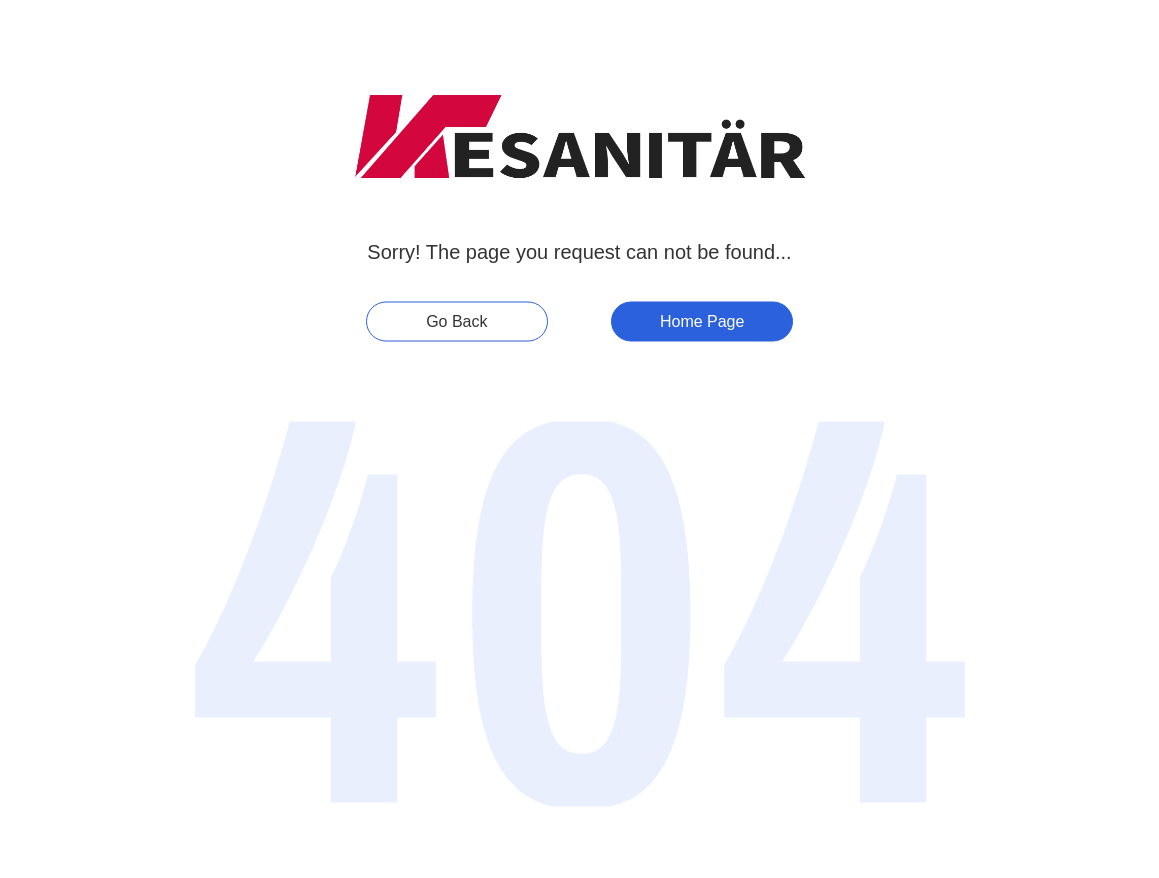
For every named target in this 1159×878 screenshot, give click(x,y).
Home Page (702, 321)
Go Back (456, 321)
